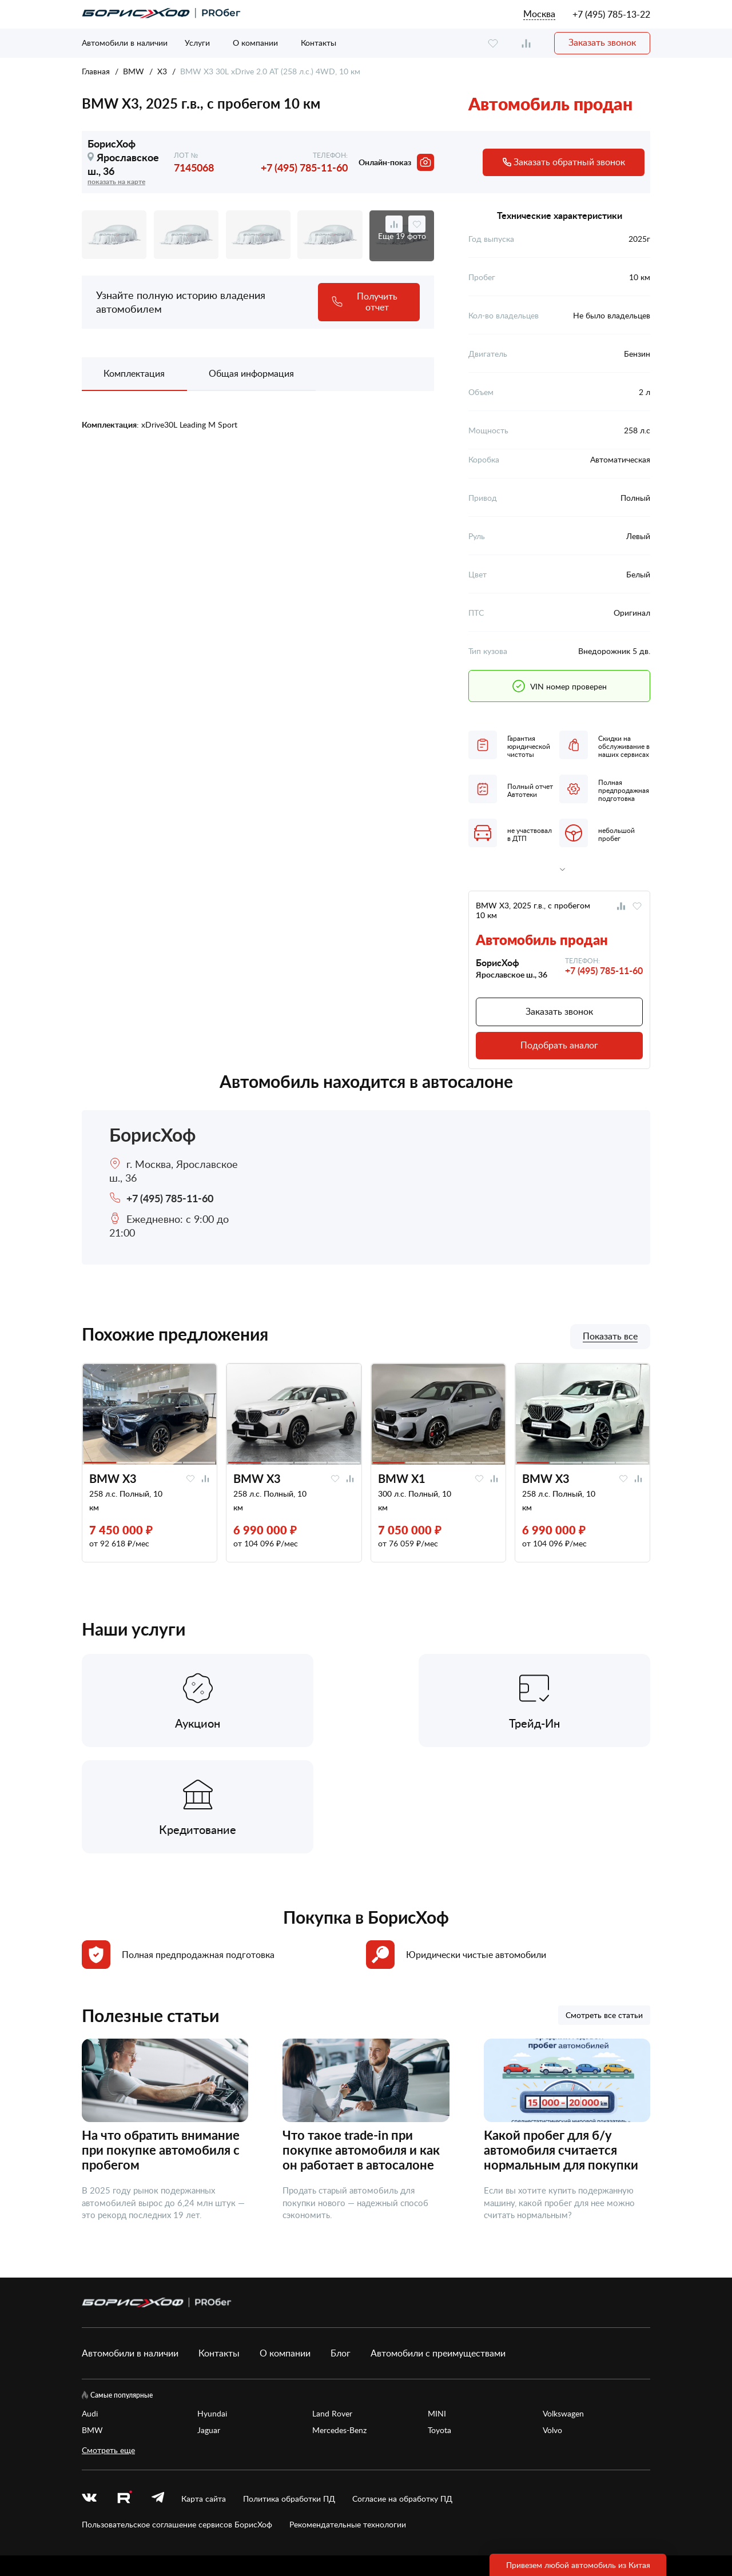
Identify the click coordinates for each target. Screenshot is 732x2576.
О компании (255, 42)
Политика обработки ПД (289, 2393)
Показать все (610, 1336)
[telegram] (158, 2393)
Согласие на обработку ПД (402, 2393)
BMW (133, 71)
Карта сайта (203, 2393)
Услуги (197, 42)
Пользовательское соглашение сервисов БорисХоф (177, 2419)
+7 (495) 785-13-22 (611, 14)
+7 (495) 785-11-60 (304, 167)
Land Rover (332, 2308)
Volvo (552, 2324)
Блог (341, 2248)
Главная (96, 71)
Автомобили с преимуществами (438, 2248)
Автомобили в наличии (125, 42)
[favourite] (493, 43)
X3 (162, 71)
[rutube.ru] (124, 2393)
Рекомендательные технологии (347, 2419)
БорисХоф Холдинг (142, 2529)
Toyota (439, 2324)
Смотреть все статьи (604, 1909)
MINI (437, 2308)
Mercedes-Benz (339, 2324)
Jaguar (208, 2324)
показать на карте (116, 181)
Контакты (318, 42)
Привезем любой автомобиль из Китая (578, 2564)
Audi (90, 2308)
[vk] (89, 2393)
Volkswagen (563, 2308)
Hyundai (212, 2308)
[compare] (526, 43)
